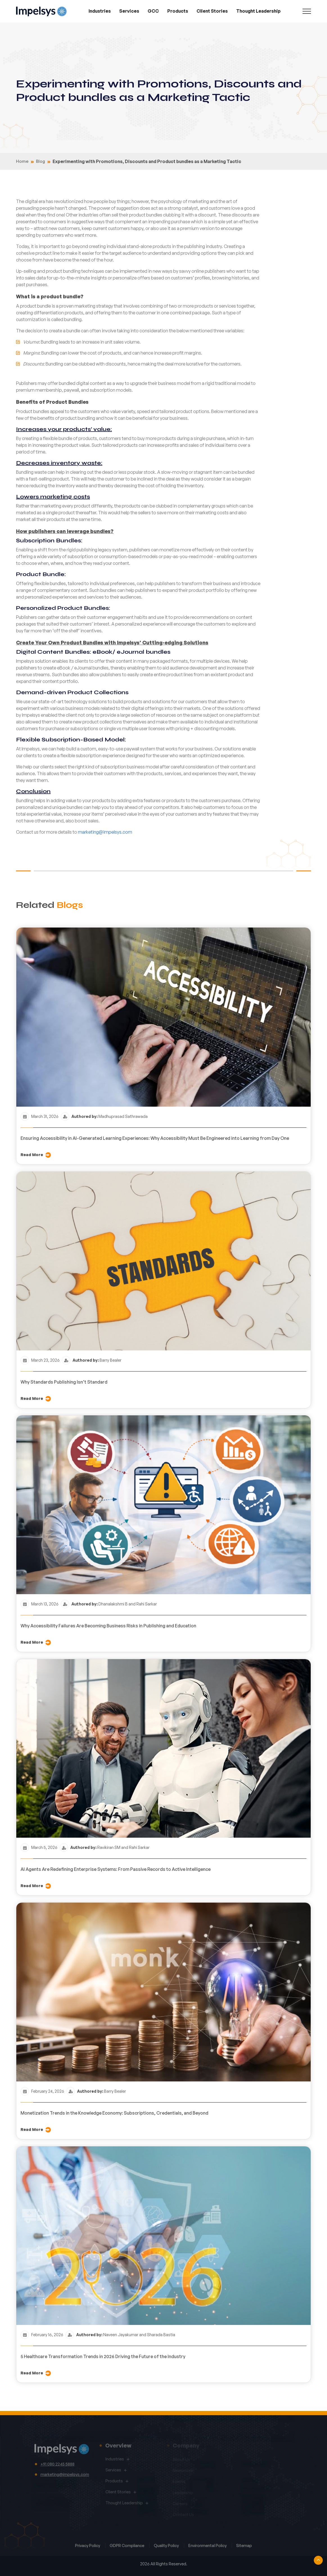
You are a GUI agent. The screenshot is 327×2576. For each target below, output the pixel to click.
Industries (100, 11)
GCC (153, 11)
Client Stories (212, 11)
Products (177, 11)
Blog (40, 161)
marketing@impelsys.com (105, 832)
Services (129, 11)
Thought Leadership (258, 11)
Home (22, 161)
